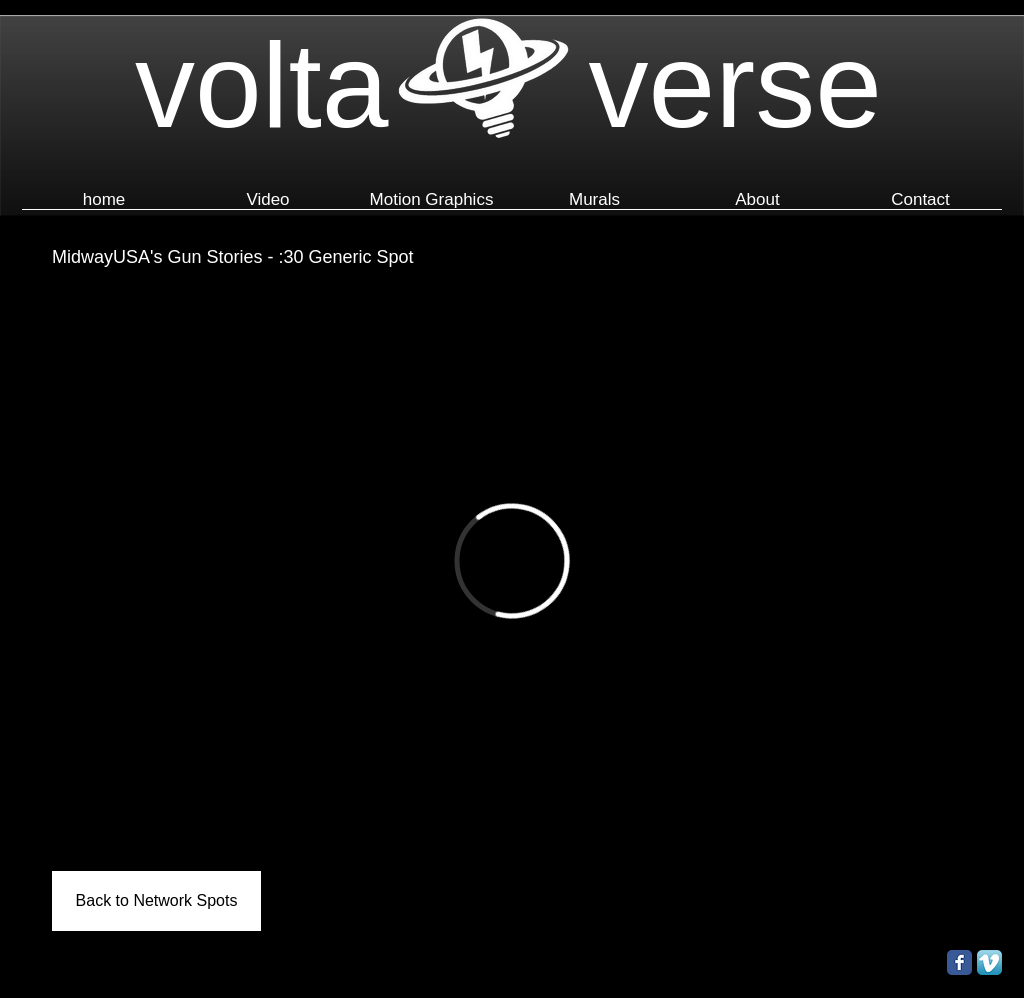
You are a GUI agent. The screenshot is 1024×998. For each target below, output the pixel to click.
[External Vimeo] (512, 561)
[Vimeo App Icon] (989, 962)
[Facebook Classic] (959, 962)
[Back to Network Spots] (156, 901)
